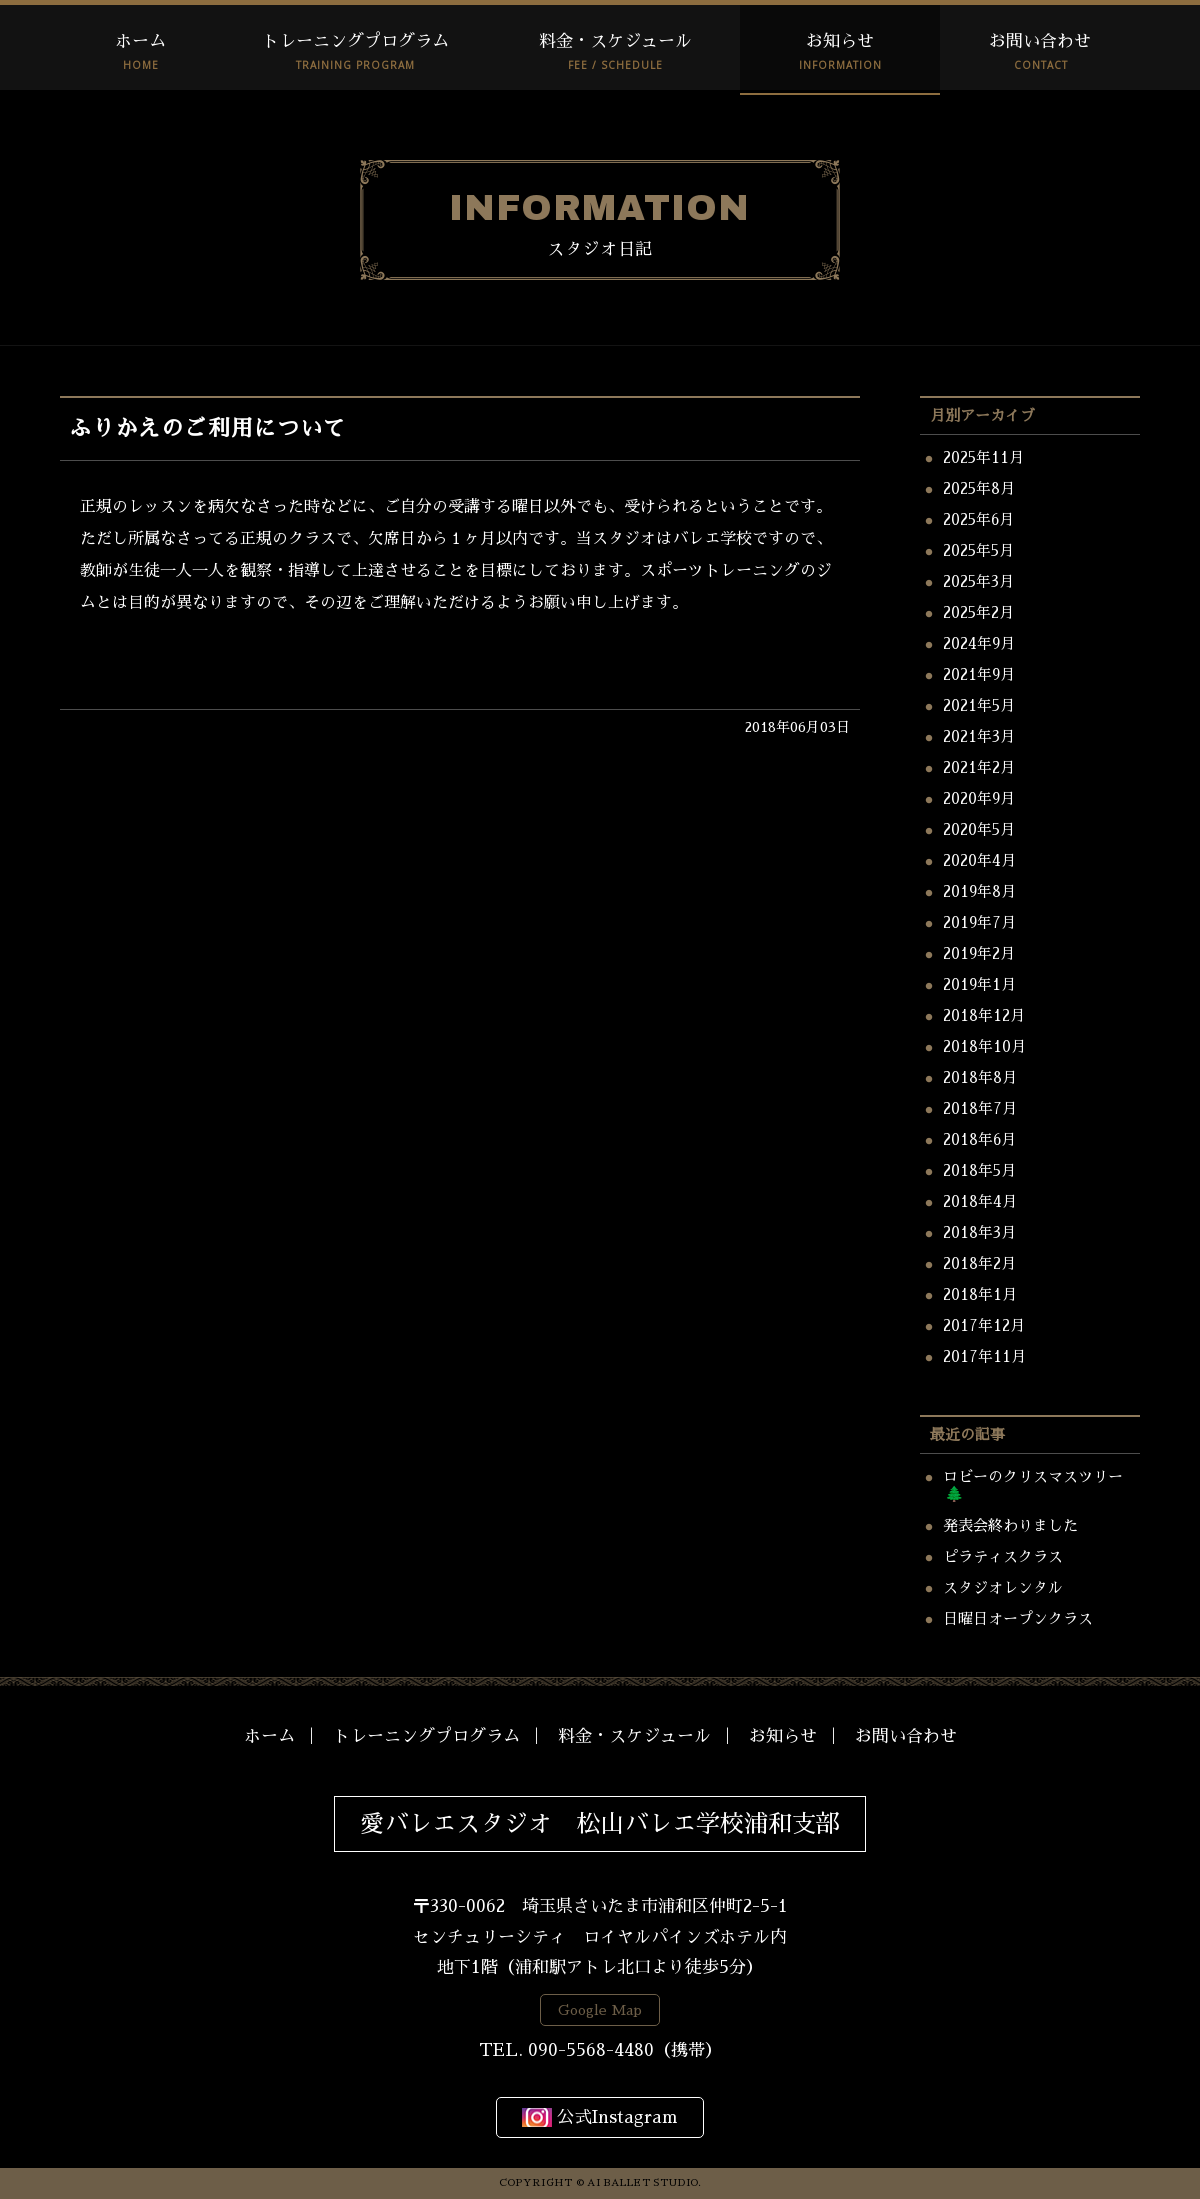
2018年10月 (984, 1046)
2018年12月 (984, 1015)
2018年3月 (979, 1232)
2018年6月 (979, 1139)
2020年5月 (979, 829)
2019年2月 (979, 953)
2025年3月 (978, 581)
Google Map (600, 2010)
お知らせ (840, 41)
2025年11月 (983, 457)
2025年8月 (979, 488)
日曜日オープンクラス (1018, 1618)
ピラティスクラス (1003, 1556)
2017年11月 (984, 1356)
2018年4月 (980, 1201)
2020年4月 (979, 860)
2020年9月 (979, 798)
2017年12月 (984, 1325)
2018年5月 (979, 1170)
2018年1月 (980, 1294)
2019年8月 (979, 891)
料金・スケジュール (615, 41)
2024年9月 (979, 643)
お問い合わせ (1040, 41)
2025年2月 (978, 612)
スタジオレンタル (1003, 1587)
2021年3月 (979, 736)
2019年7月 (979, 922)
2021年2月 (979, 767)
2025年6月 (978, 519)
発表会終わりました (1010, 1525)
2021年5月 (979, 705)
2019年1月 (979, 984)
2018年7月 (980, 1108)
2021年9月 (979, 674)
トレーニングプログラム (355, 41)
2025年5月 (978, 550)
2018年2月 (979, 1263)
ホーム (140, 41)
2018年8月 (980, 1077)
